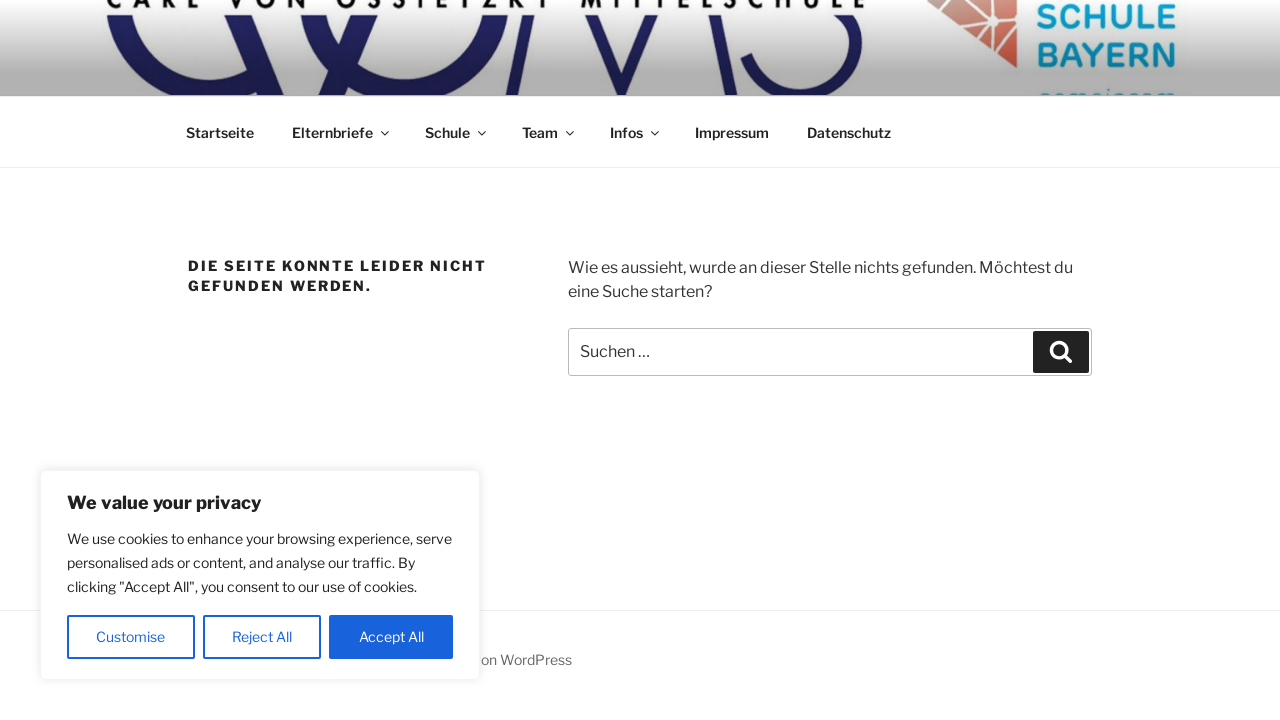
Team (549, 132)
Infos (636, 132)
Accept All (391, 636)
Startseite (220, 132)
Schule (457, 132)
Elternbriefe (342, 132)
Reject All (262, 636)
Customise (130, 636)
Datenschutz (849, 132)
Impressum (732, 132)
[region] (260, 575)
